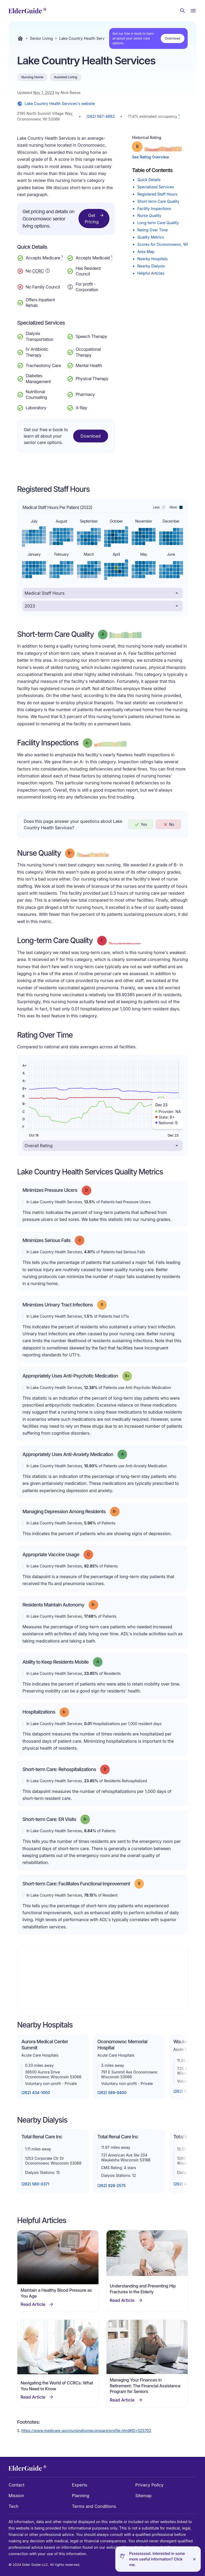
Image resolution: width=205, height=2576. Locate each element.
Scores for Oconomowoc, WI (162, 244)
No (168, 824)
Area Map (145, 251)
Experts (79, 2485)
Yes (140, 824)
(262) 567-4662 (100, 116)
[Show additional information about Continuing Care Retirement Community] (47, 271)
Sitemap (143, 2495)
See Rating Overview (150, 157)
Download (172, 38)
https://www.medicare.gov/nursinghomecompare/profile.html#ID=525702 (86, 2430)
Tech (13, 2506)
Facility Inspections (154, 208)
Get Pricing (94, 218)
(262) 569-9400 (112, 2092)
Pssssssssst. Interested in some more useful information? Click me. (157, 2559)
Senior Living (41, 38)
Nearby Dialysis (151, 266)
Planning (80, 2495)
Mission (16, 2495)
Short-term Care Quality (158, 201)
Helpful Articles (150, 273)
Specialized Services (155, 187)
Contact (16, 2485)
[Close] (194, 2559)
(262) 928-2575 (111, 2185)
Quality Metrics (150, 237)
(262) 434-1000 (35, 2092)
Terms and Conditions (94, 2506)
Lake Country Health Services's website (56, 103)
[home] (27, 10)
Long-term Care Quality (158, 222)
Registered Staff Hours (157, 194)
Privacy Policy (149, 2485)
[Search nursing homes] (182, 10)
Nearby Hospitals (152, 258)
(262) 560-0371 (35, 2184)
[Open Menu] (193, 10)
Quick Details (148, 179)
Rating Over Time (152, 230)
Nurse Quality (149, 215)
